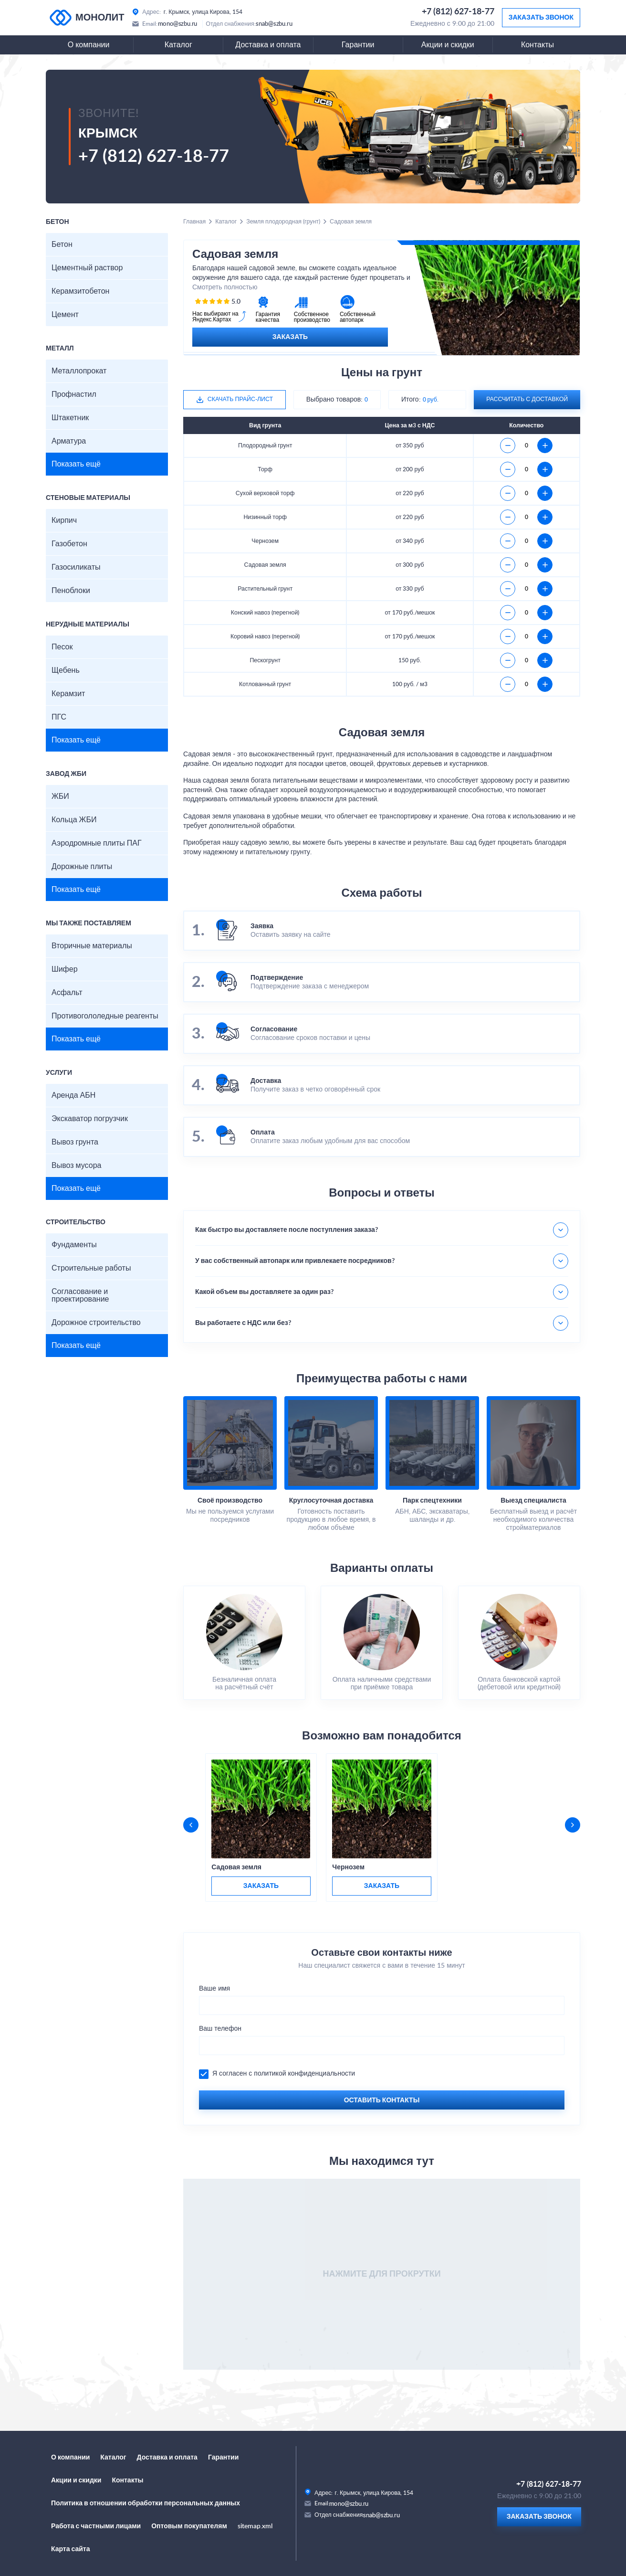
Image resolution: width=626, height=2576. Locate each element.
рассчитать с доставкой (527, 399)
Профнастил (74, 394)
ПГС (59, 717)
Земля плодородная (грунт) (283, 221)
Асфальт (67, 992)
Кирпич (64, 520)
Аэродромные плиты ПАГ (97, 843)
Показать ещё (76, 464)
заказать (260, 1886)
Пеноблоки (71, 590)
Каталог (178, 45)
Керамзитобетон (80, 291)
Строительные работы (91, 1268)
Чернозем (348, 1867)
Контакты (537, 45)
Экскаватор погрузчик (90, 1119)
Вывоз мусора (76, 1165)
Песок (62, 647)
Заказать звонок (541, 17)
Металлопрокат (79, 371)
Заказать (290, 337)
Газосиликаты (76, 567)
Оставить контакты (382, 2100)
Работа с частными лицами (96, 2526)
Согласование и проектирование (80, 1295)
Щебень (66, 670)
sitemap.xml (255, 2526)
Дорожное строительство (96, 1322)
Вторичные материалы (92, 946)
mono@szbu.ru (178, 24)
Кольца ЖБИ (74, 820)
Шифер (65, 969)
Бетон (62, 244)
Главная (194, 221)
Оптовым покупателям (189, 2526)
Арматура (69, 441)
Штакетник (70, 418)
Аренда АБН (73, 1095)
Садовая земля (236, 1867)
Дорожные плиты (82, 866)
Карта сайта (70, 2549)
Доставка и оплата (268, 45)
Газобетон (69, 544)
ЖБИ (60, 796)
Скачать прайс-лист (240, 399)
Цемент (65, 314)
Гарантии (358, 45)
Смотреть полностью (224, 287)
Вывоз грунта (75, 1142)
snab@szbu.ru (274, 24)
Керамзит (68, 694)
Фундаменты (74, 1245)
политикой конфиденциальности (304, 2073)
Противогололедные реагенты (105, 1016)
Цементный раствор (87, 268)
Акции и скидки (447, 45)
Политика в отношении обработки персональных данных (145, 2503)
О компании (89, 45)
